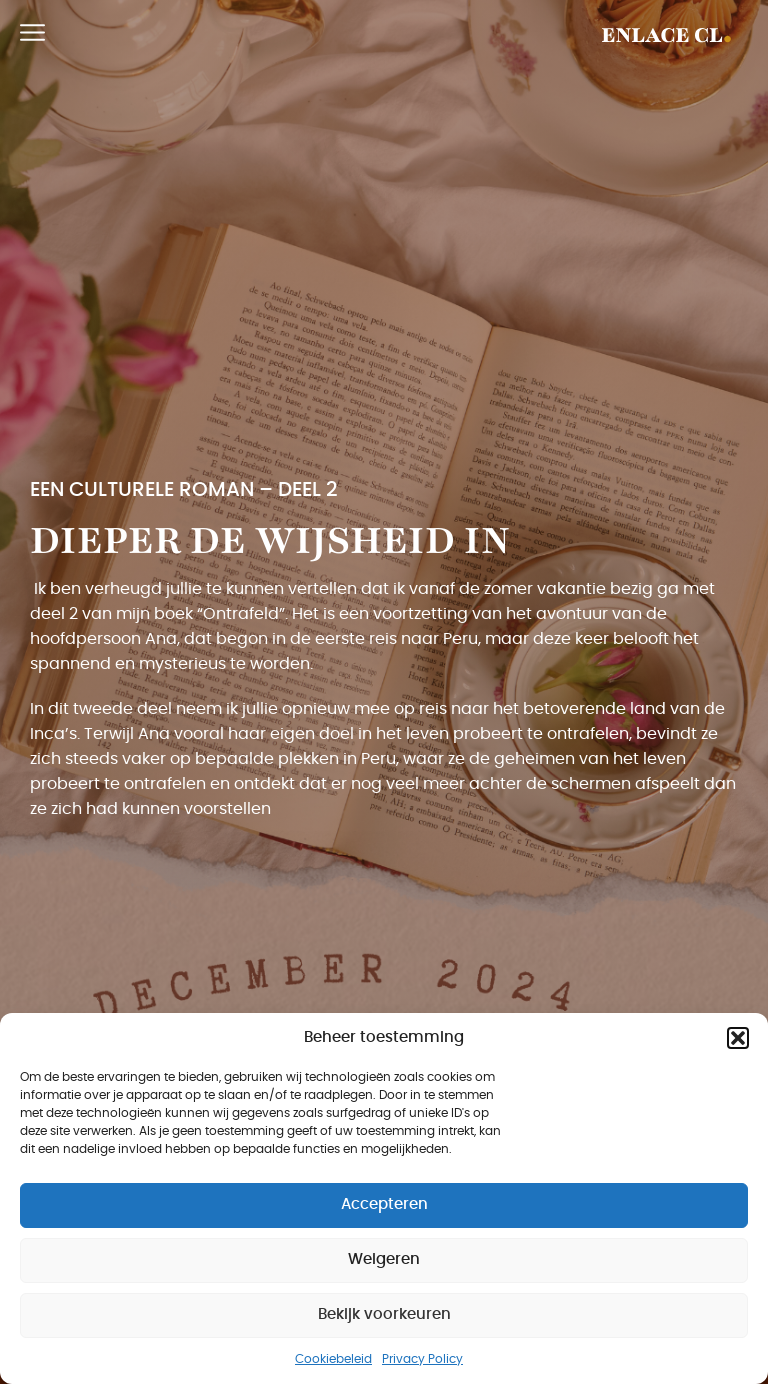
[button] (738, 1038)
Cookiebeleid (333, 1359)
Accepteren (384, 1204)
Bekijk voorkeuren (384, 1314)
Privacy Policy (422, 1359)
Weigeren (384, 1259)
